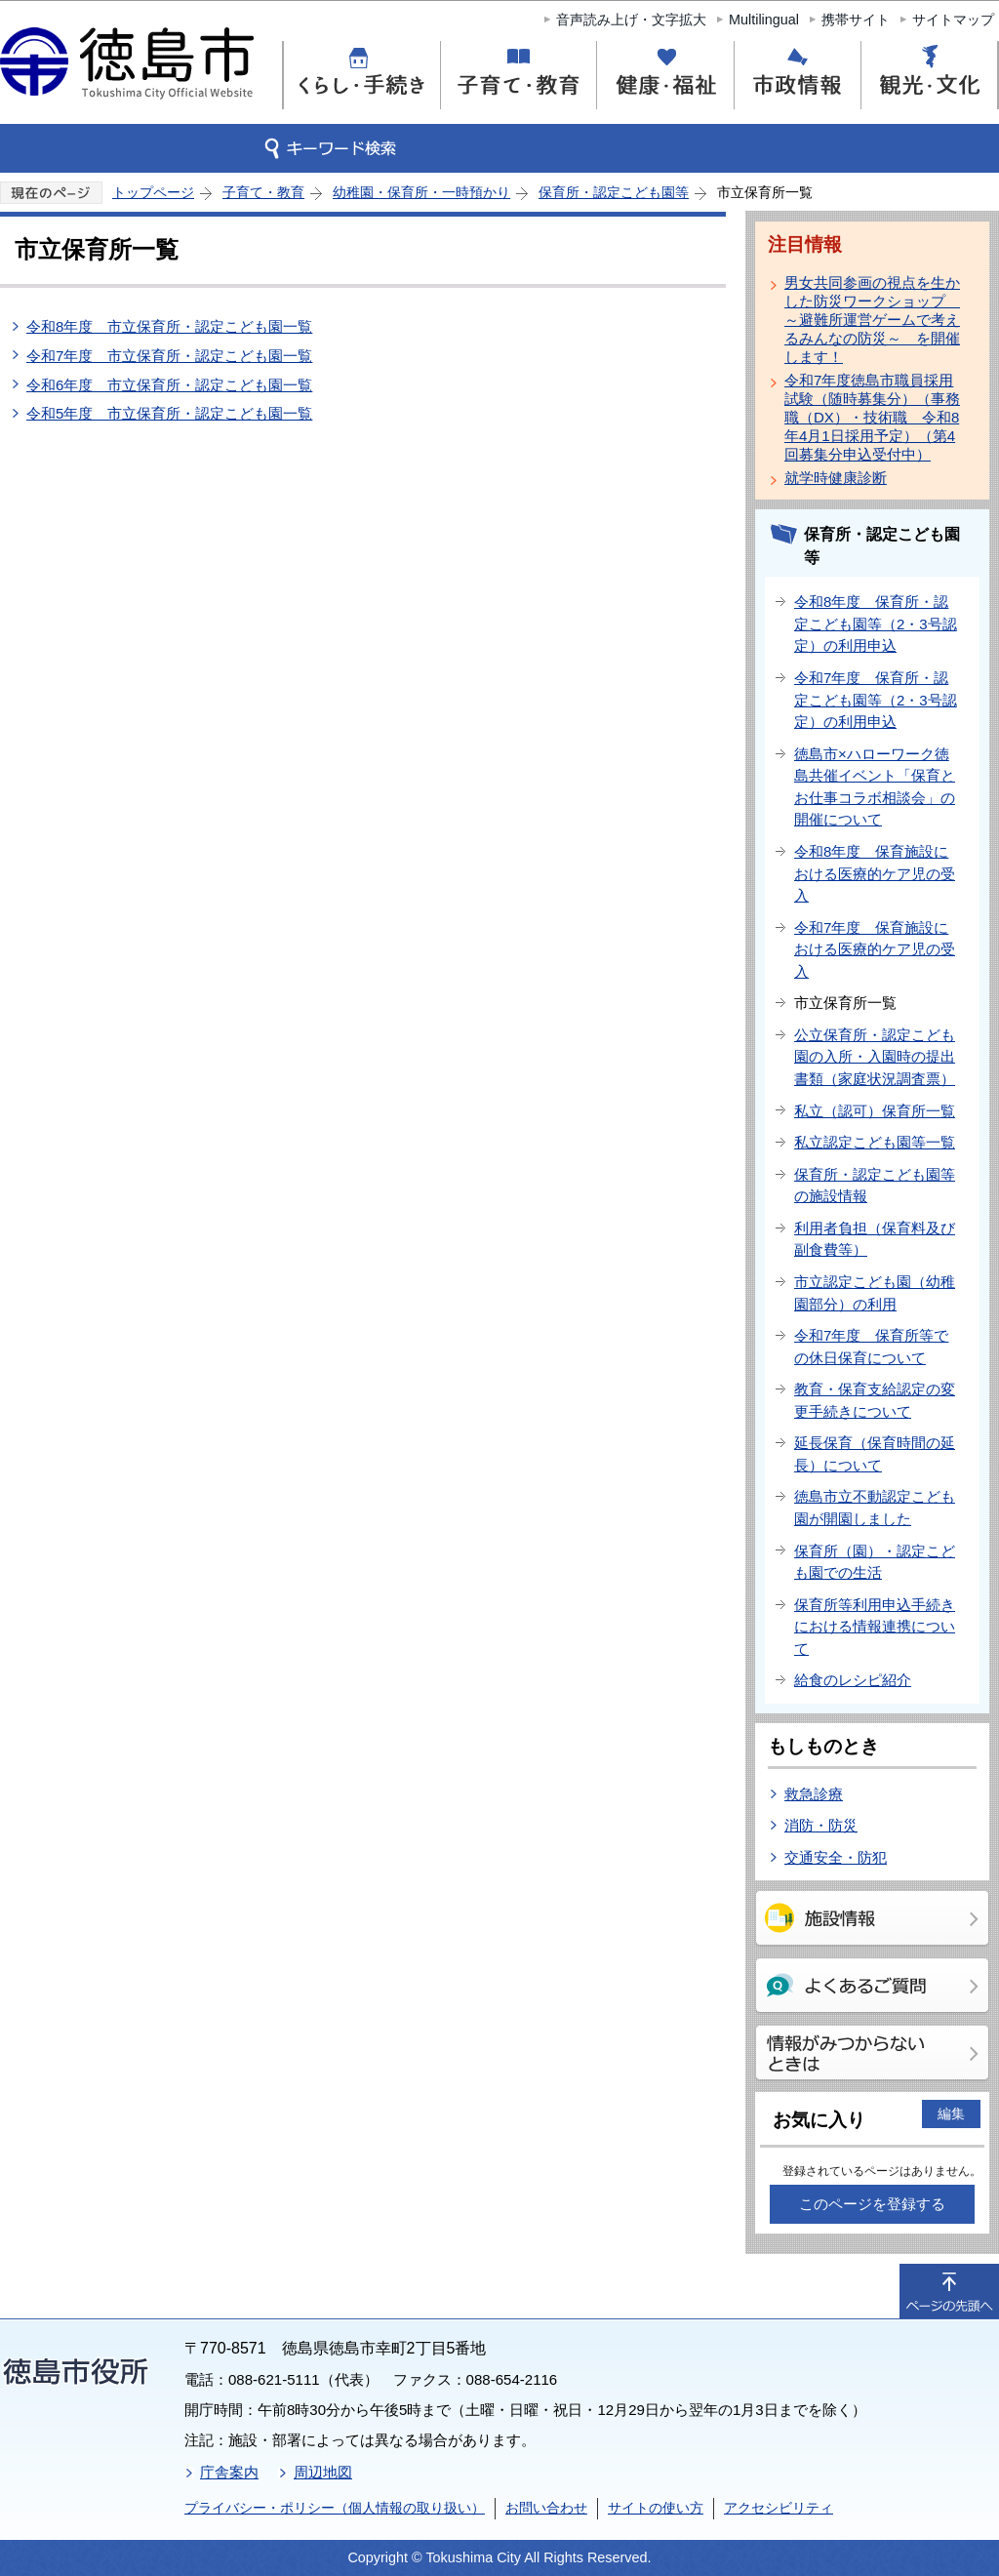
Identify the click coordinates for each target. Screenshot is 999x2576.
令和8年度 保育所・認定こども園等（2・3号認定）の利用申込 (875, 623)
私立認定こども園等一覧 (874, 1142)
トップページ (153, 192)
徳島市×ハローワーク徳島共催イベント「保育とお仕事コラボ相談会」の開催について (874, 786)
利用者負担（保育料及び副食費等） (874, 1239)
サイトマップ (953, 19)
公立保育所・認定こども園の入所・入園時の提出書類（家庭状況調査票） (874, 1056)
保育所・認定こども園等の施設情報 (874, 1185)
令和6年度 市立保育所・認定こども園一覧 (169, 385)
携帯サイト (855, 19)
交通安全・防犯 (835, 1857)
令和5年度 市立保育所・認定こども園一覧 (169, 413)
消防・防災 (821, 1825)
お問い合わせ (546, 2508)
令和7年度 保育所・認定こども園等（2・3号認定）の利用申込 (875, 699)
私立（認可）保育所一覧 (874, 1111)
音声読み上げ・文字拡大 (631, 19)
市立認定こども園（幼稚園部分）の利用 (874, 1292)
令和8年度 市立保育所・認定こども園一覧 (169, 326)
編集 (951, 2113)
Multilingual (764, 19)
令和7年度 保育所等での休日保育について (871, 1346)
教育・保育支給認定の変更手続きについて (874, 1400)
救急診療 (813, 1794)
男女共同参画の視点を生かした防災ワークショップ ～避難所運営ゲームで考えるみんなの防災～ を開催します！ (872, 319)
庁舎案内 (229, 2472)
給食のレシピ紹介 (852, 1679)
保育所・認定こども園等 (614, 192)
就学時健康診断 (835, 477)
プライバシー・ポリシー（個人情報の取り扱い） (334, 2508)
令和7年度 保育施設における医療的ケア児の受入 (874, 949)
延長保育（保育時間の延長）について (874, 1453)
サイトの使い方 (655, 2508)
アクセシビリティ (778, 2508)
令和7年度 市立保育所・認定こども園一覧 (169, 355)
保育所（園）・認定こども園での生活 (874, 1562)
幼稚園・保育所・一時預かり (421, 192)
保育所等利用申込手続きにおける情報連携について (874, 1626)
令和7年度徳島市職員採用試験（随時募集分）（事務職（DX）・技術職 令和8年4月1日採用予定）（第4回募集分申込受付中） (872, 417)
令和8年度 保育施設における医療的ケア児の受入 (874, 873)
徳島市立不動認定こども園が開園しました (874, 1507)
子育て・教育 (263, 192)
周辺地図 (323, 2472)
